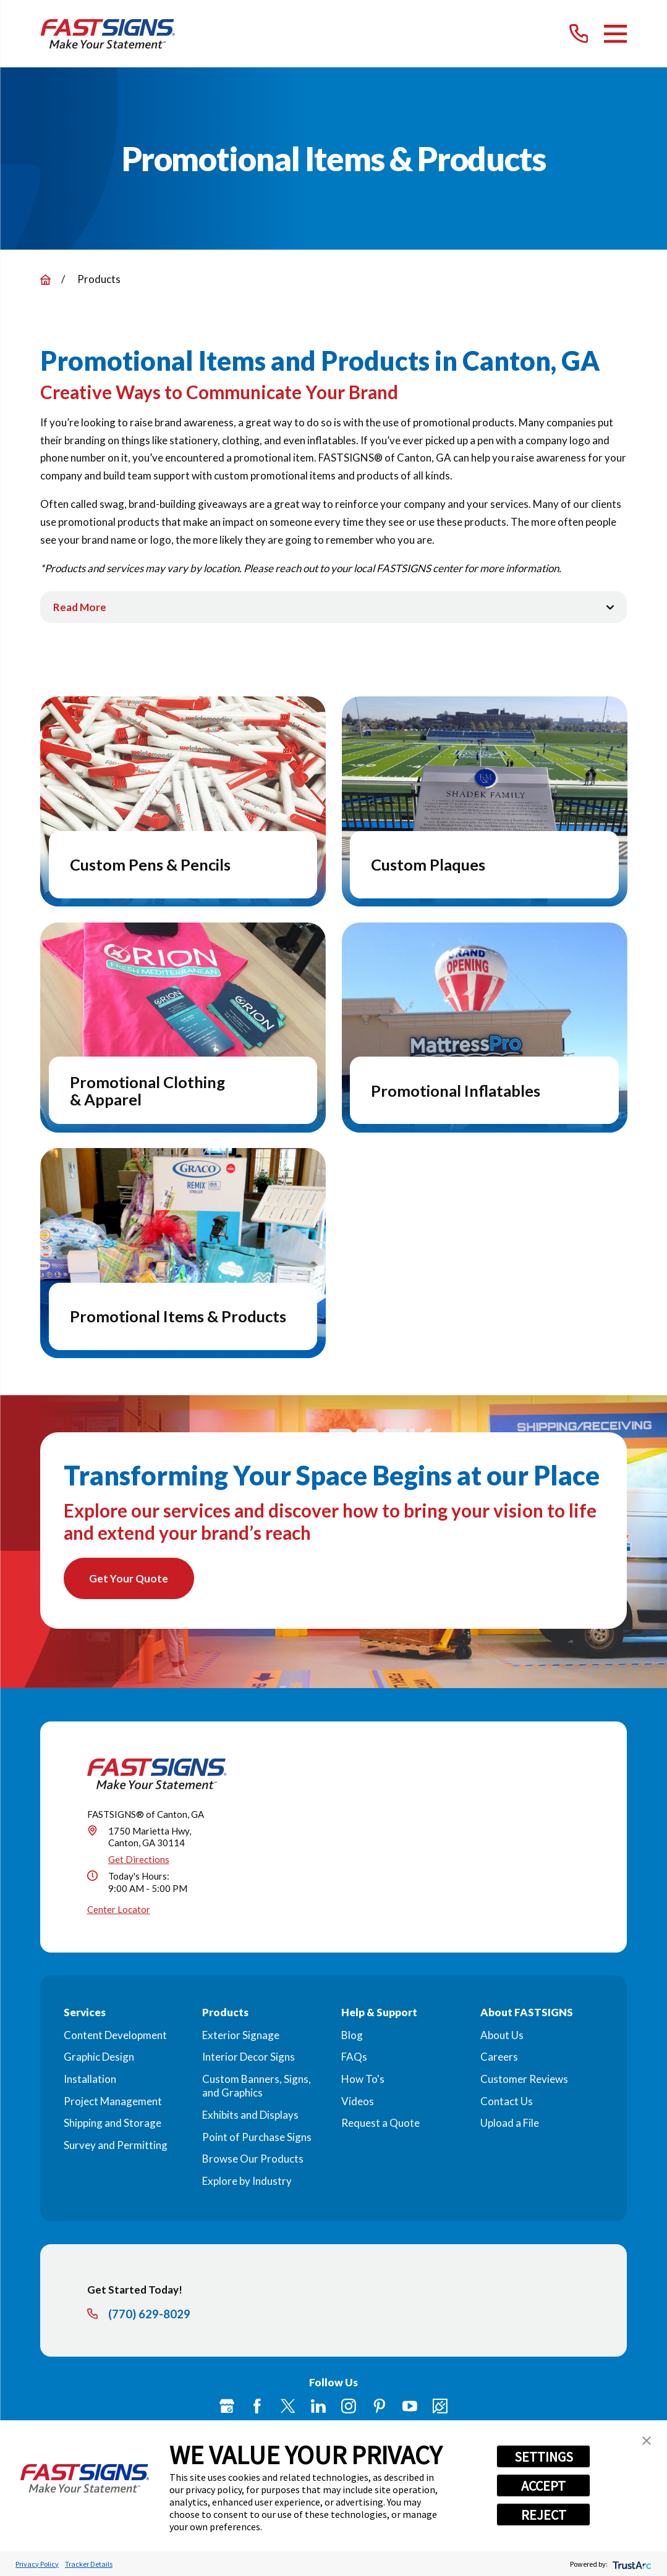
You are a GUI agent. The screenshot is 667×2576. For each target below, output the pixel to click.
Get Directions (138, 1860)
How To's (362, 2080)
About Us (502, 2035)
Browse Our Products (253, 2159)
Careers (499, 2057)
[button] (646, 2440)
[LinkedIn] (318, 2407)
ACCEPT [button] (543, 2485)
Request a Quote (380, 2124)
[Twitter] (288, 2407)
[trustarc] (631, 2564)
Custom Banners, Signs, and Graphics (256, 2087)
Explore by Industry (247, 2182)
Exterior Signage (240, 2035)
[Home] (108, 34)
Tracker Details (89, 2564)
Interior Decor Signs (248, 2057)
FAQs (354, 2057)
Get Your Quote (129, 1579)
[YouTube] (409, 2407)
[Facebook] (257, 2407)
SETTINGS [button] (543, 2456)
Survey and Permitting (116, 2146)
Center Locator (118, 1910)
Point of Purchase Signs (257, 2137)
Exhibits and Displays (250, 2115)
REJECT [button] (543, 2514)
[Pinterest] (379, 2407)
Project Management (113, 2101)
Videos (357, 2101)
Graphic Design (99, 2057)
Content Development (115, 2035)
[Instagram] (348, 2407)
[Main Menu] (615, 33)
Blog (352, 2035)
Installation (90, 2080)
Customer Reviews (524, 2080)
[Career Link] (440, 2407)
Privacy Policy (37, 2564)
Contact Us (506, 2101)
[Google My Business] (226, 2407)
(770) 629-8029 (149, 2315)
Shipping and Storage (112, 2124)
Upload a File (509, 2124)
